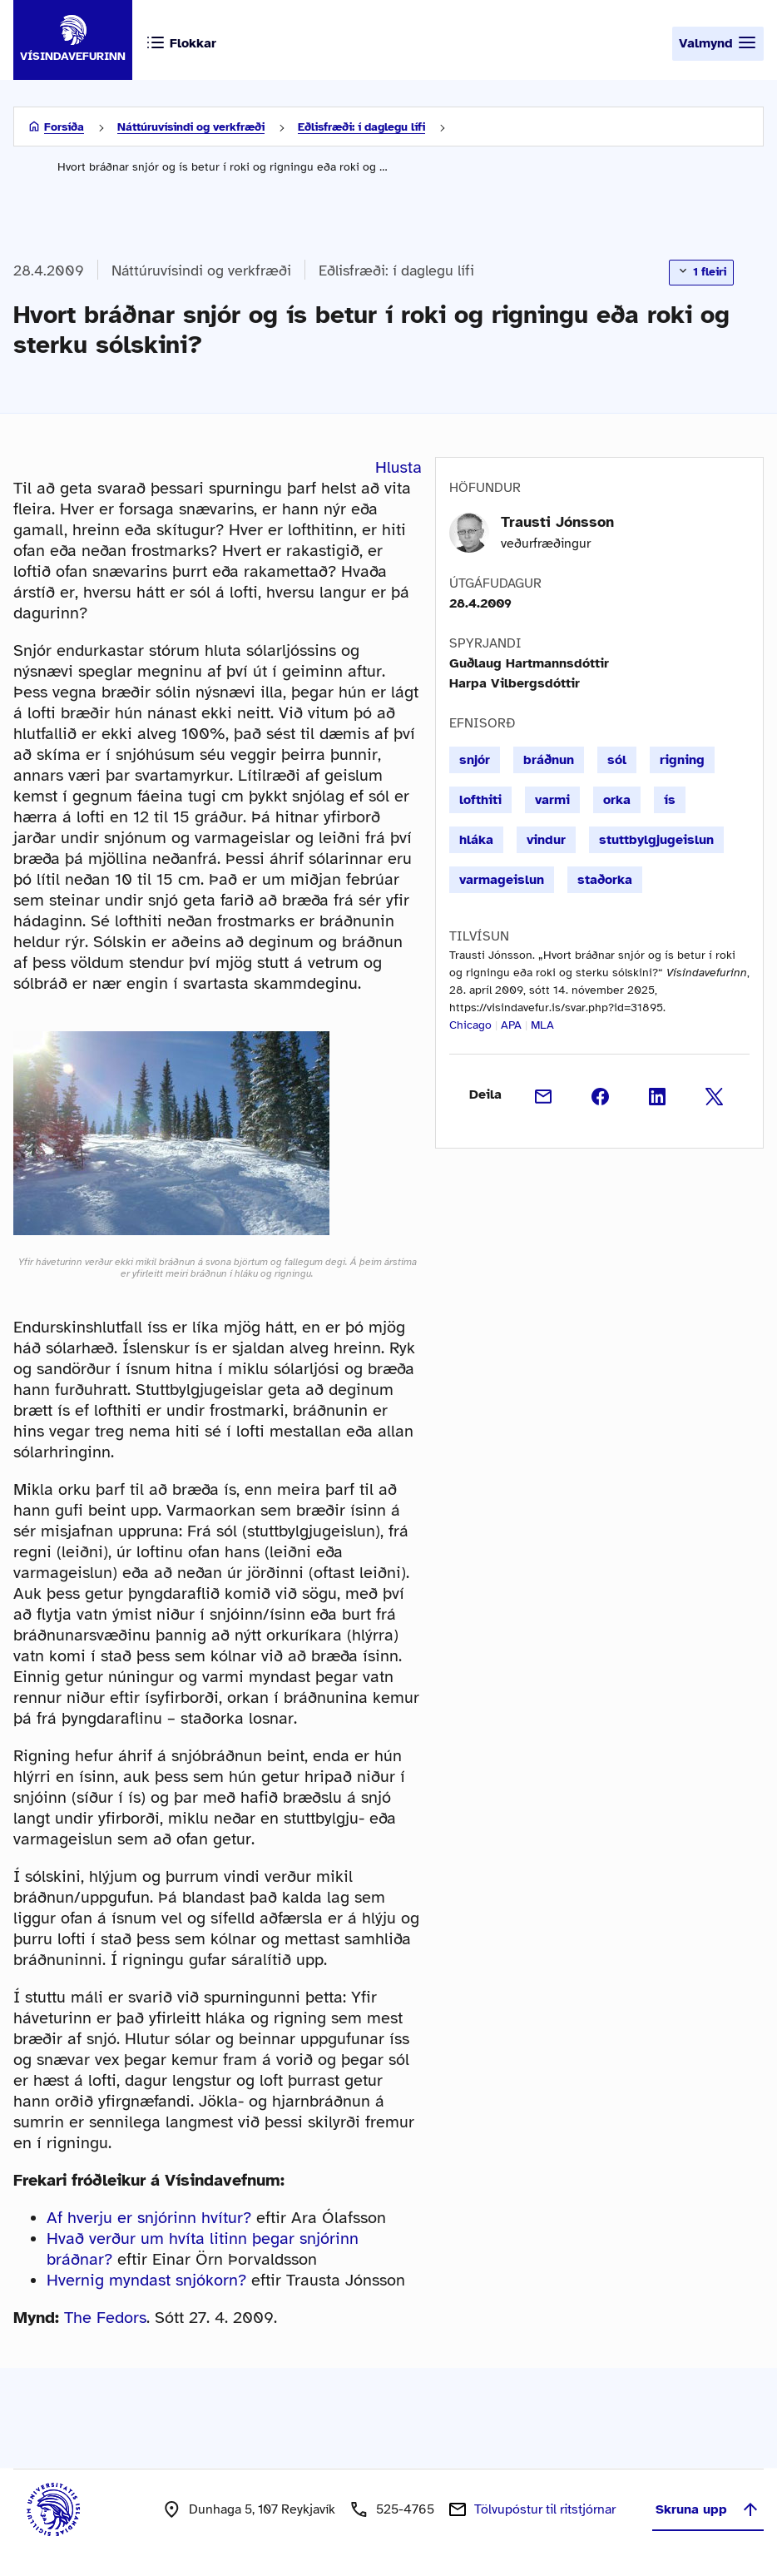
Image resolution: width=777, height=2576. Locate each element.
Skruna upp (708, 2509)
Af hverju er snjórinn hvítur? (149, 2217)
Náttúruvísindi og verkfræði (191, 127)
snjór (474, 760)
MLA (542, 1025)
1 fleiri (701, 271)
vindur (546, 839)
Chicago (470, 1025)
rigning (682, 760)
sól (616, 760)
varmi (552, 800)
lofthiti (480, 800)
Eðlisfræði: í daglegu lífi (361, 127)
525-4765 (405, 2509)
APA (511, 1025)
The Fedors (105, 2317)
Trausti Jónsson (557, 522)
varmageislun (501, 879)
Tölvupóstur (545, 2509)
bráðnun (548, 760)
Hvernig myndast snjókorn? (146, 2280)
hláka (476, 839)
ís (670, 800)
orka (617, 800)
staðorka (604, 879)
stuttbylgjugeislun (656, 839)
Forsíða (64, 127)
